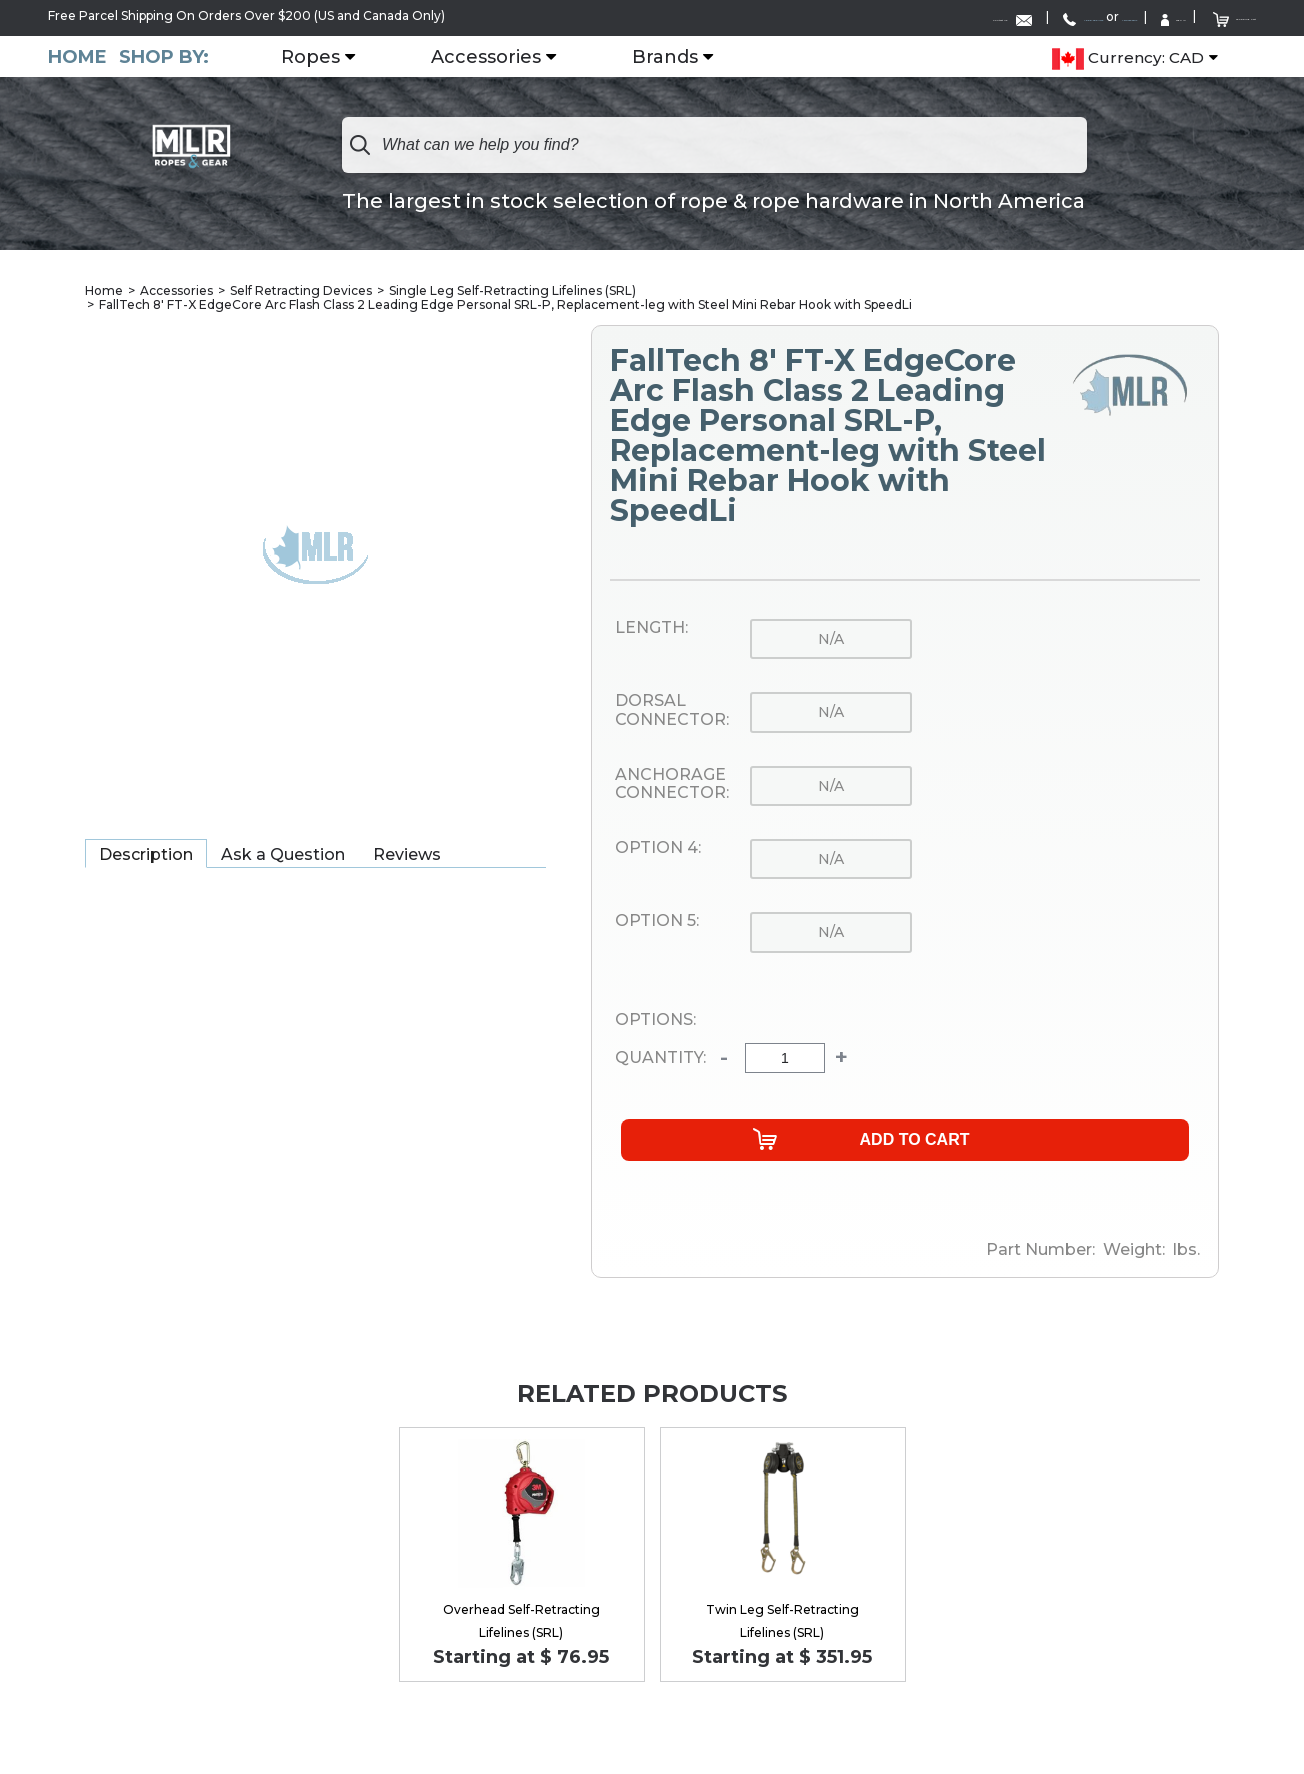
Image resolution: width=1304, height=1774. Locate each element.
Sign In (1092, 16)
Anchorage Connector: (672, 783)
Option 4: (658, 847)
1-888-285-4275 (870, 16)
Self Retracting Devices (301, 289)
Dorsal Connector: (672, 710)
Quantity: (660, 1058)
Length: (651, 627)
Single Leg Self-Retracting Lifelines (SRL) (512, 289)
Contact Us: (731, 16)
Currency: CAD (1128, 56)
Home (77, 54)
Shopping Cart (1201, 15)
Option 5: (657, 921)
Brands (693, 55)
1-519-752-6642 (994, 16)
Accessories (514, 55)
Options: (655, 1019)
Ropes (338, 55)
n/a (831, 638)
